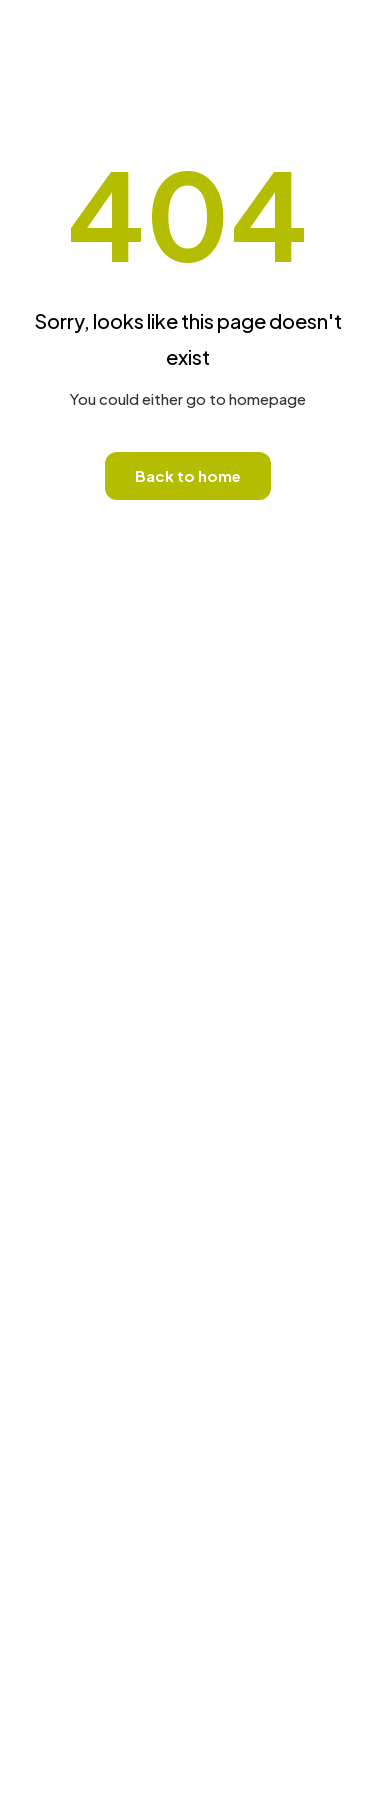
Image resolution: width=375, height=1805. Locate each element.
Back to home (188, 475)
